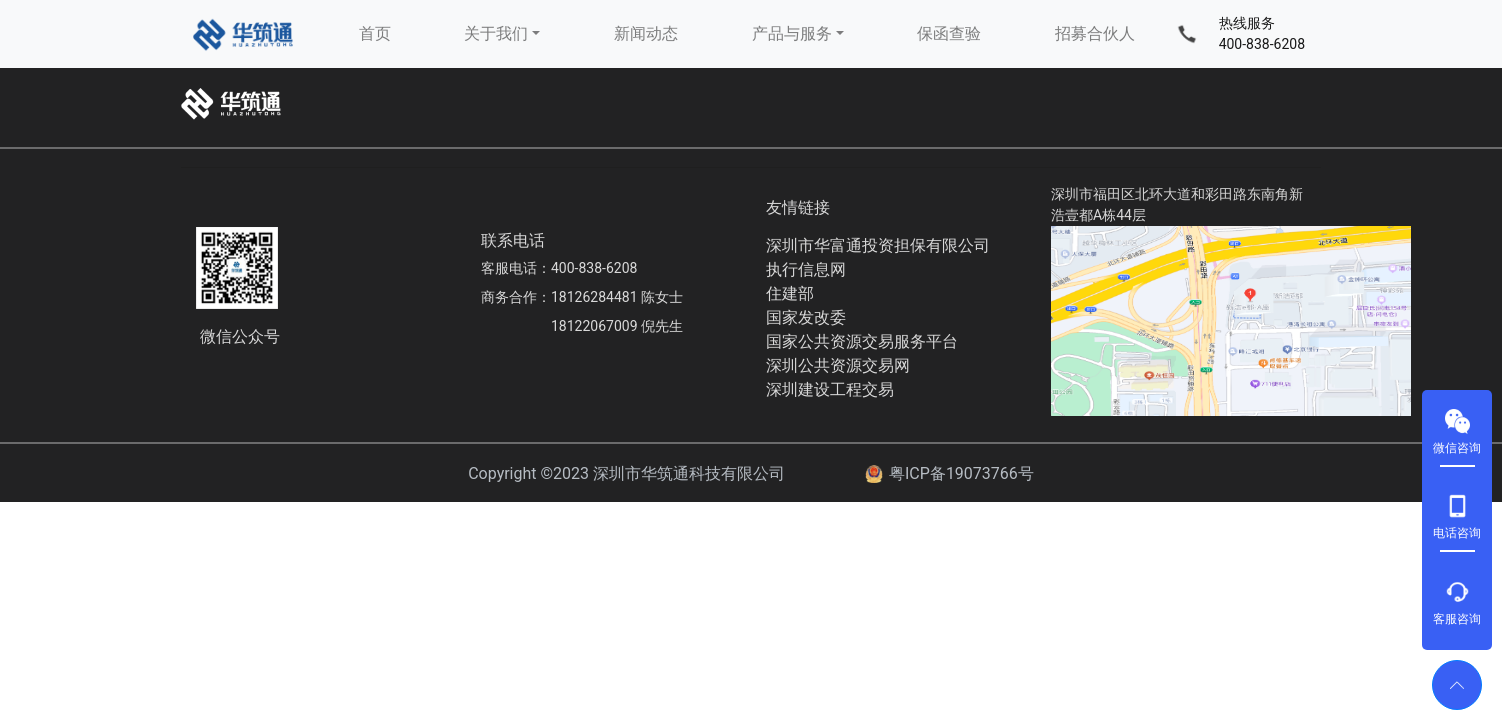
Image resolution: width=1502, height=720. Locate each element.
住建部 (790, 293)
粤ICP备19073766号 (961, 473)
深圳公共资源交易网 (838, 365)
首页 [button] (375, 33)
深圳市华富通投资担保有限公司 (878, 245)
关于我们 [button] (496, 33)
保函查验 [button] (949, 33)
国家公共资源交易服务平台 (862, 341)
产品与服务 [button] (792, 33)
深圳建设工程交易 (830, 389)
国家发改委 (806, 317)
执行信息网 (806, 269)
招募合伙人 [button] (1095, 33)
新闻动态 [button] (646, 33)
